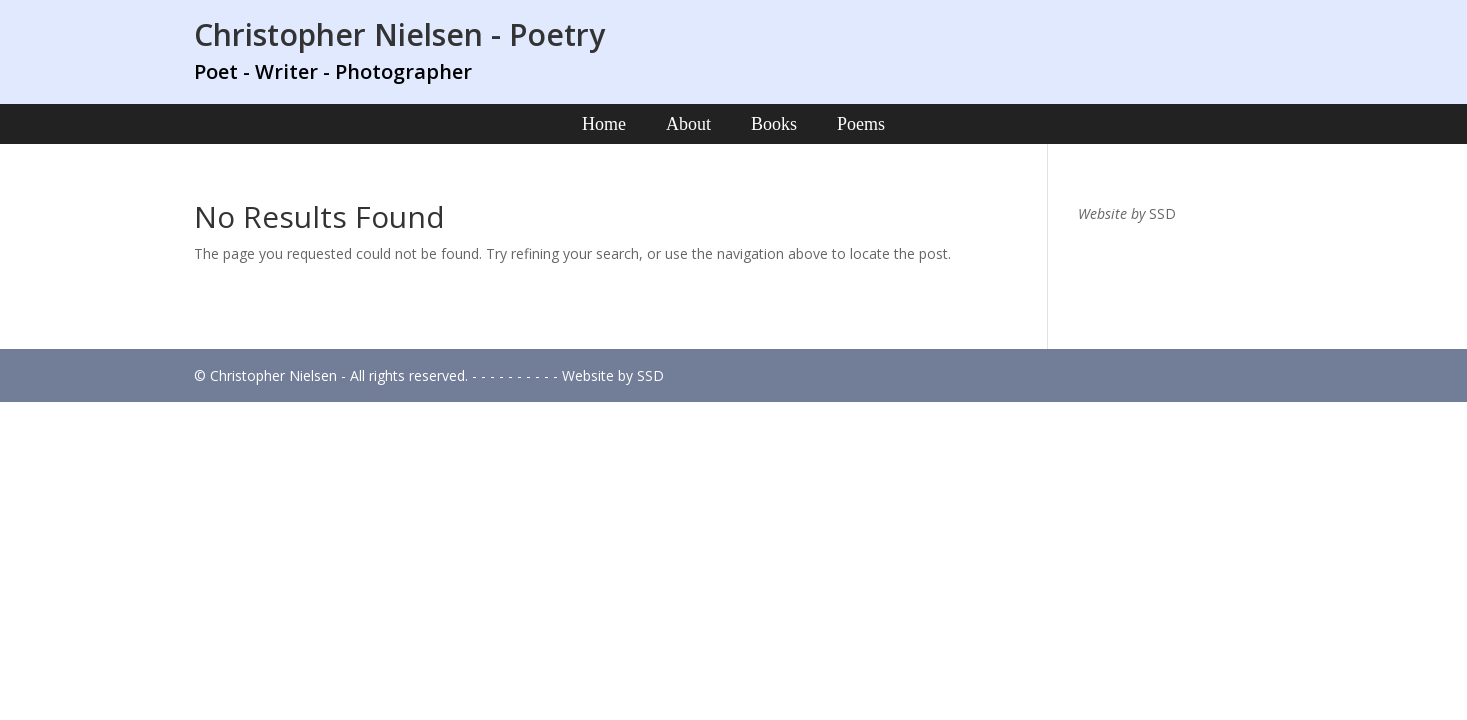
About (688, 124)
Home (604, 124)
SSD (1162, 213)
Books (774, 124)
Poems (861, 124)
